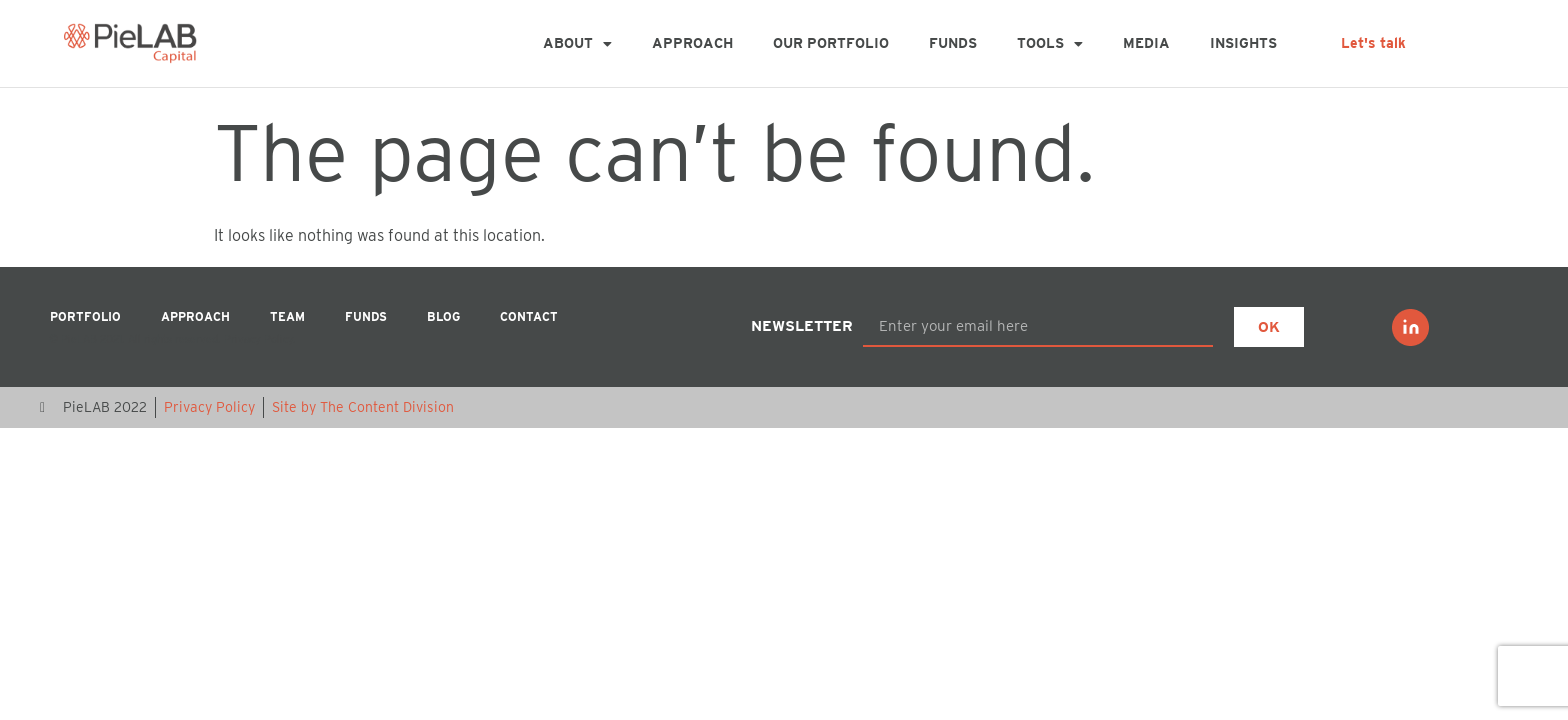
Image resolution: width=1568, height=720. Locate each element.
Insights (1243, 43)
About (577, 44)
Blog (443, 316)
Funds (953, 43)
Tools (1050, 44)
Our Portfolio (831, 43)
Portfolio (85, 316)
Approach (692, 43)
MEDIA (1146, 43)
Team (287, 316)
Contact (529, 316)
